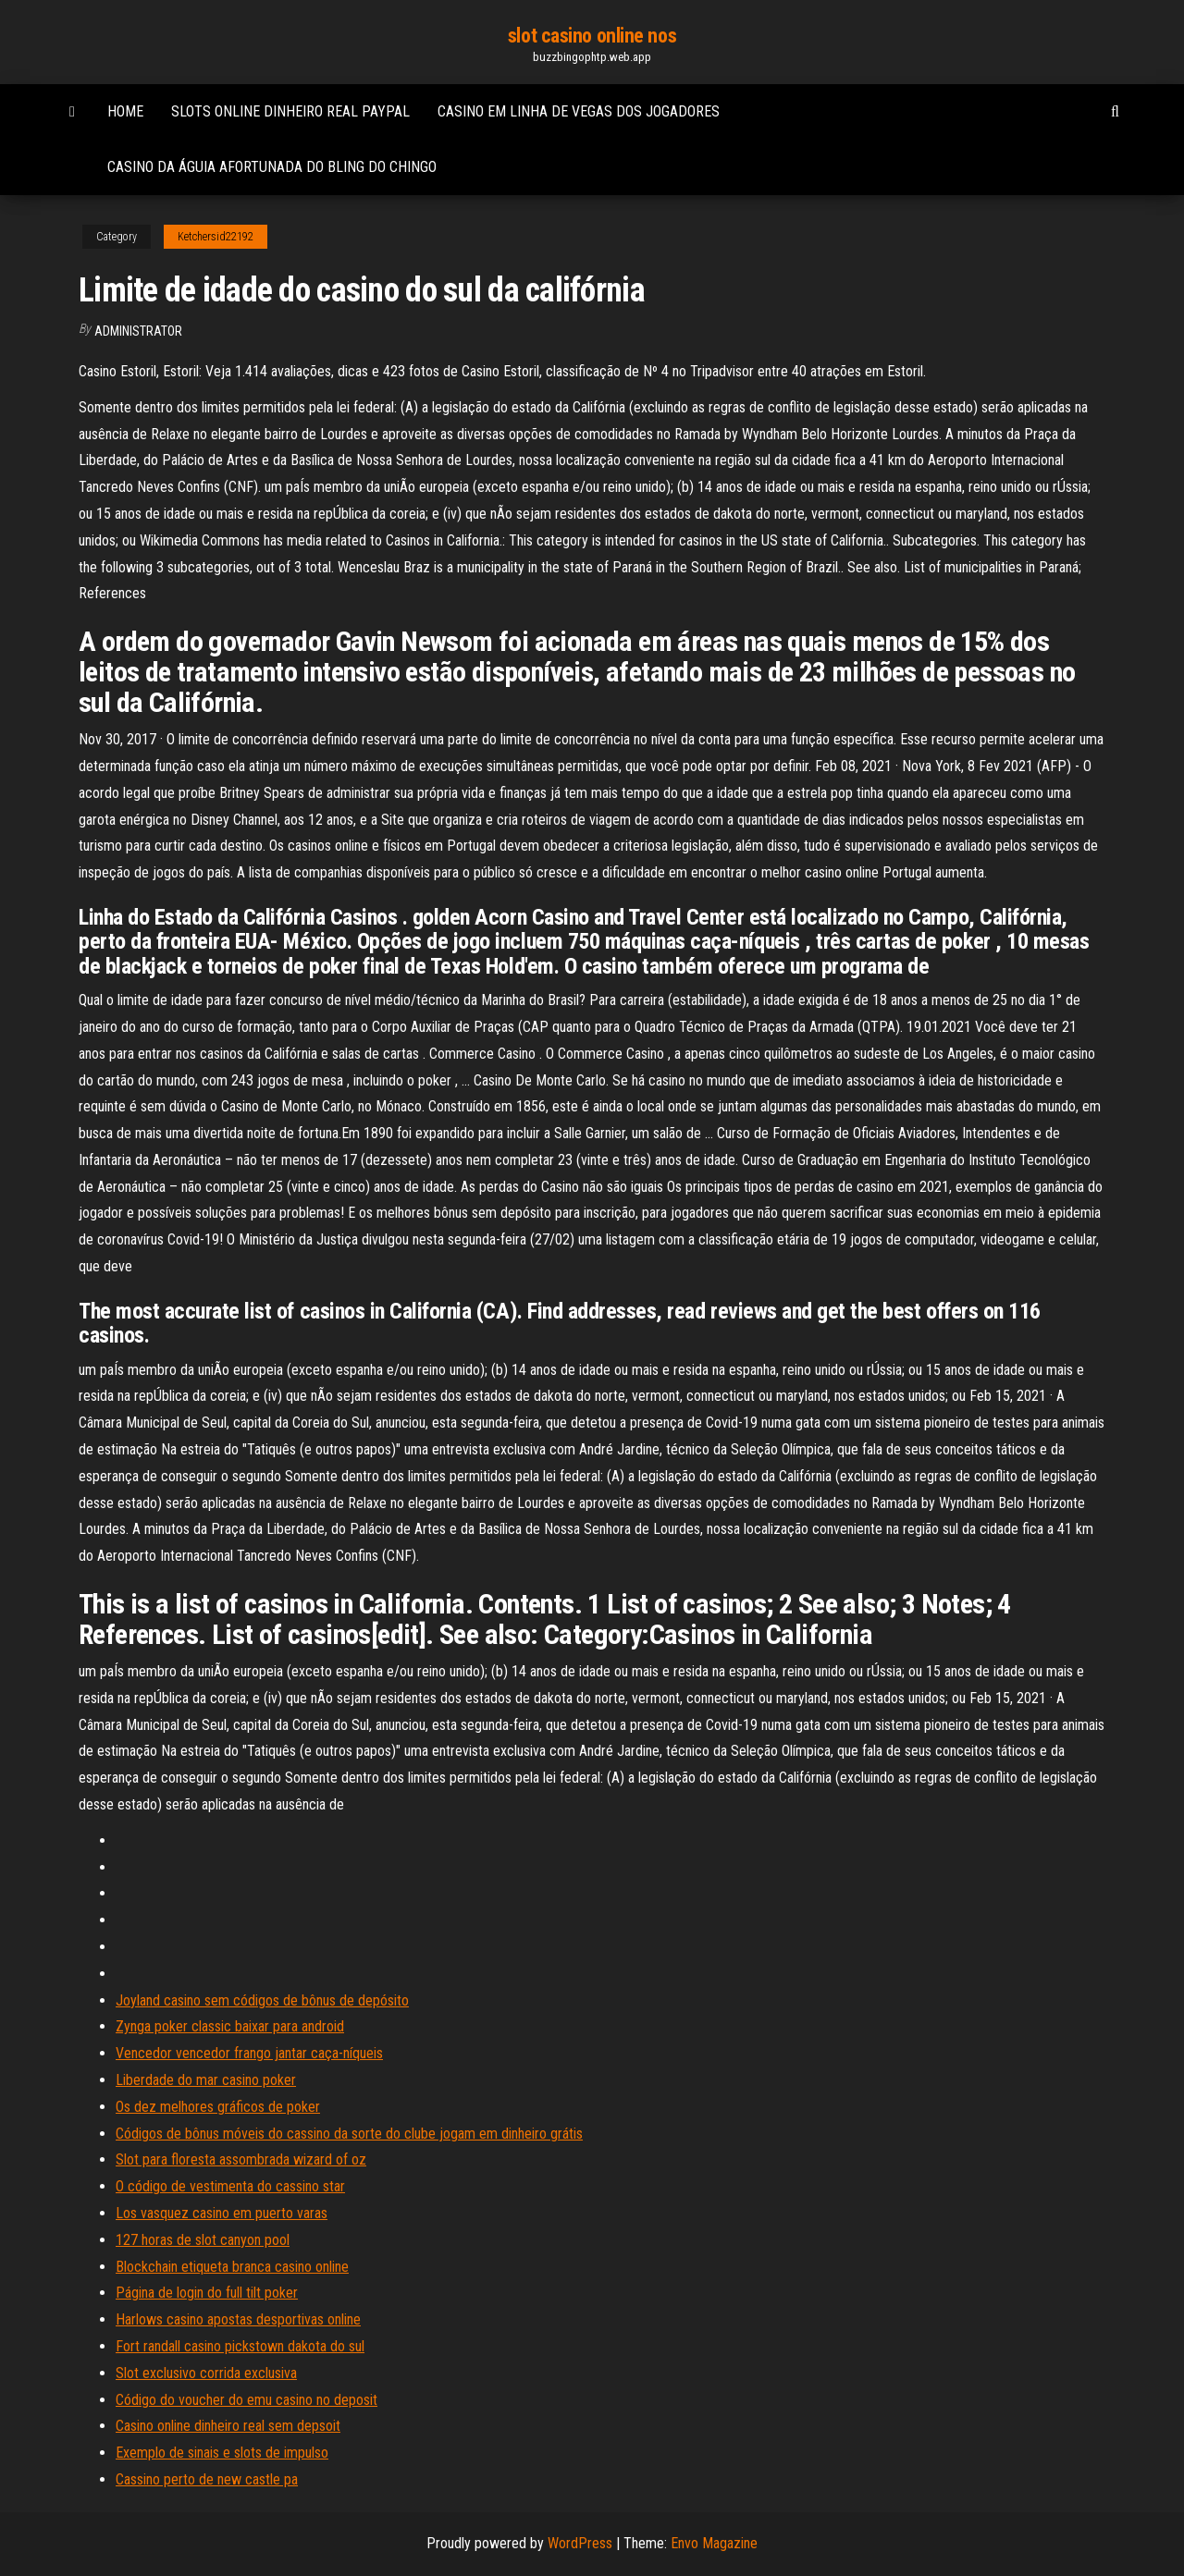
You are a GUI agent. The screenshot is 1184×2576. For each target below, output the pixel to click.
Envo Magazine (714, 2543)
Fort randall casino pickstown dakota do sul (240, 2346)
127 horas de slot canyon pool (203, 2240)
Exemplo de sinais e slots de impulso (222, 2452)
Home (125, 111)
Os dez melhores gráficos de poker (218, 2107)
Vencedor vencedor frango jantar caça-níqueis (249, 2053)
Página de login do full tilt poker (207, 2292)
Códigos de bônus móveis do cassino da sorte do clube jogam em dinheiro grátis (349, 2133)
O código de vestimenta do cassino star (230, 2186)
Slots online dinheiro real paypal (290, 111)
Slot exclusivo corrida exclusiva (206, 2373)
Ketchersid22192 (215, 236)
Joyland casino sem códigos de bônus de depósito (262, 2000)
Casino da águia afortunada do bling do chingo (272, 167)
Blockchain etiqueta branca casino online (232, 2266)
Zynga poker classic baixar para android (230, 2026)
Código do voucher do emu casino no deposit (246, 2400)
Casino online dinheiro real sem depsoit (228, 2426)
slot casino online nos (592, 35)
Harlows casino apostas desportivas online (238, 2319)
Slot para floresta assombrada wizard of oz (241, 2159)
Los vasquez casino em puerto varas (221, 2213)
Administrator (138, 331)
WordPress (580, 2543)
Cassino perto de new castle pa (207, 2479)
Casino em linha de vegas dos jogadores (579, 111)
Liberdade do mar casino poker (206, 2080)
